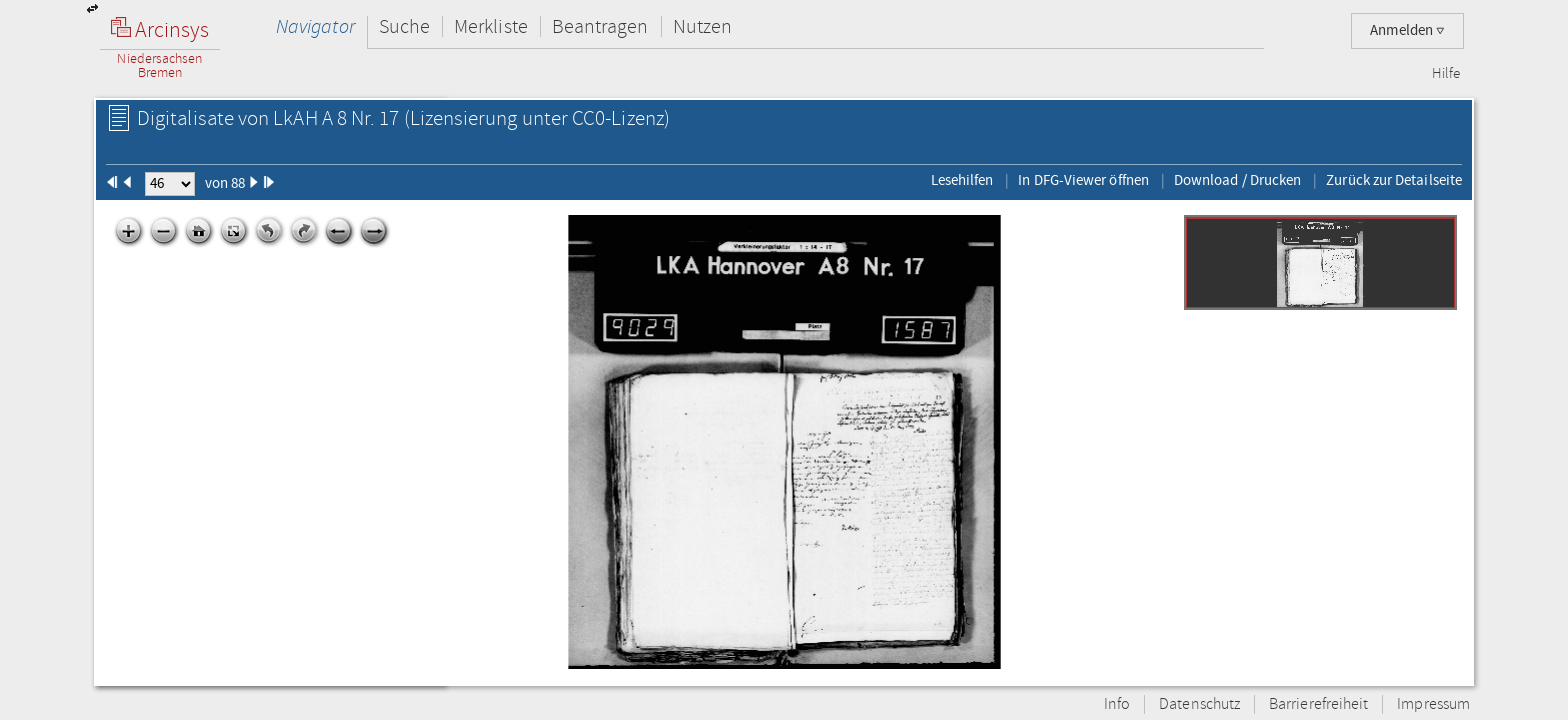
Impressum (1433, 704)
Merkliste (491, 26)
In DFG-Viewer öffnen (1083, 180)
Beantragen (600, 26)
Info (1117, 704)
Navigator (315, 26)
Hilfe (1446, 74)
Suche (404, 26)
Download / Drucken (1237, 180)
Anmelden (1407, 30)
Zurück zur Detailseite (1394, 180)
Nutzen (702, 26)
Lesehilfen (962, 180)
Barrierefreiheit (1318, 704)
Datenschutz (1199, 704)
